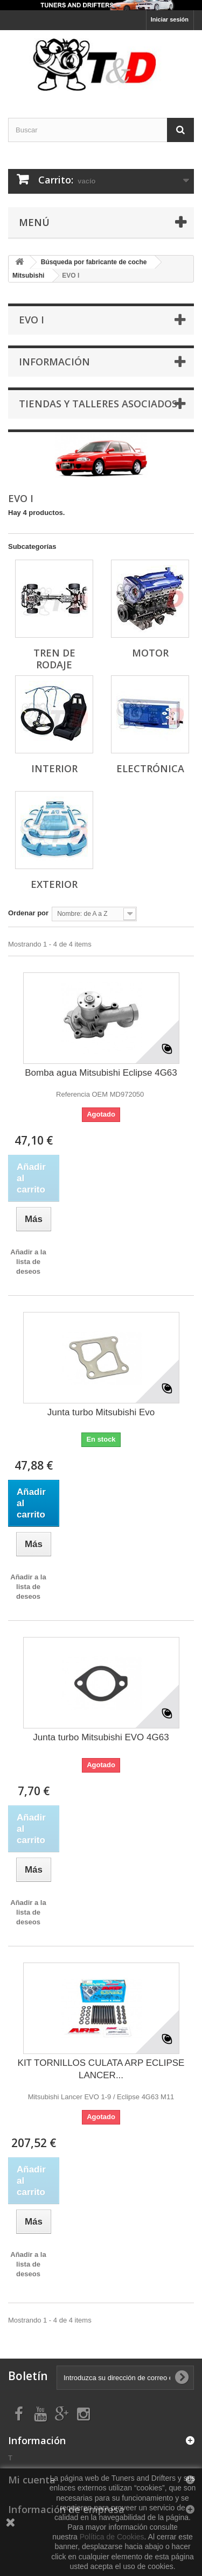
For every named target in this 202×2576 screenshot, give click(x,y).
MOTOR (150, 652)
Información (54, 361)
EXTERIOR (54, 884)
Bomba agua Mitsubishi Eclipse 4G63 (101, 1073)
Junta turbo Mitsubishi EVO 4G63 (101, 1737)
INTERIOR (54, 768)
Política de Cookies (112, 2536)
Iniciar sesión (170, 19)
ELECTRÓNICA (150, 768)
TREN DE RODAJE (54, 658)
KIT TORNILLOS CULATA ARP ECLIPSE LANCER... (101, 2069)
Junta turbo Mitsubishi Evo (101, 1412)
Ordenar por (28, 913)
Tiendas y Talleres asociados (98, 403)
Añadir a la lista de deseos (28, 1261)
